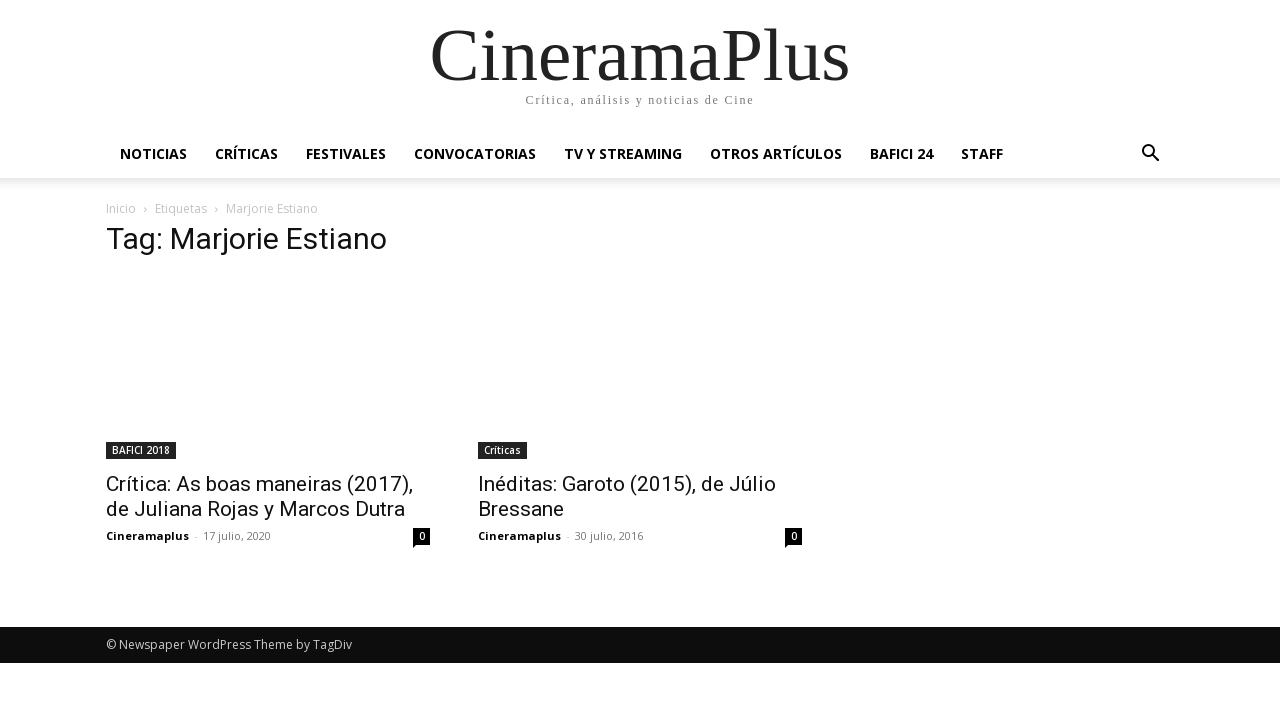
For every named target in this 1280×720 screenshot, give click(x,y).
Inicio (121, 208)
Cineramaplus (147, 535)
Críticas (246, 153)
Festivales (346, 153)
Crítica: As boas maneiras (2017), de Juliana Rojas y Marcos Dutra (259, 496)
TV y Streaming (623, 153)
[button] (1150, 155)
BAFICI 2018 (141, 450)
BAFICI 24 (901, 153)
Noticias (153, 153)
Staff (982, 153)
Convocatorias (475, 153)
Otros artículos (776, 153)
